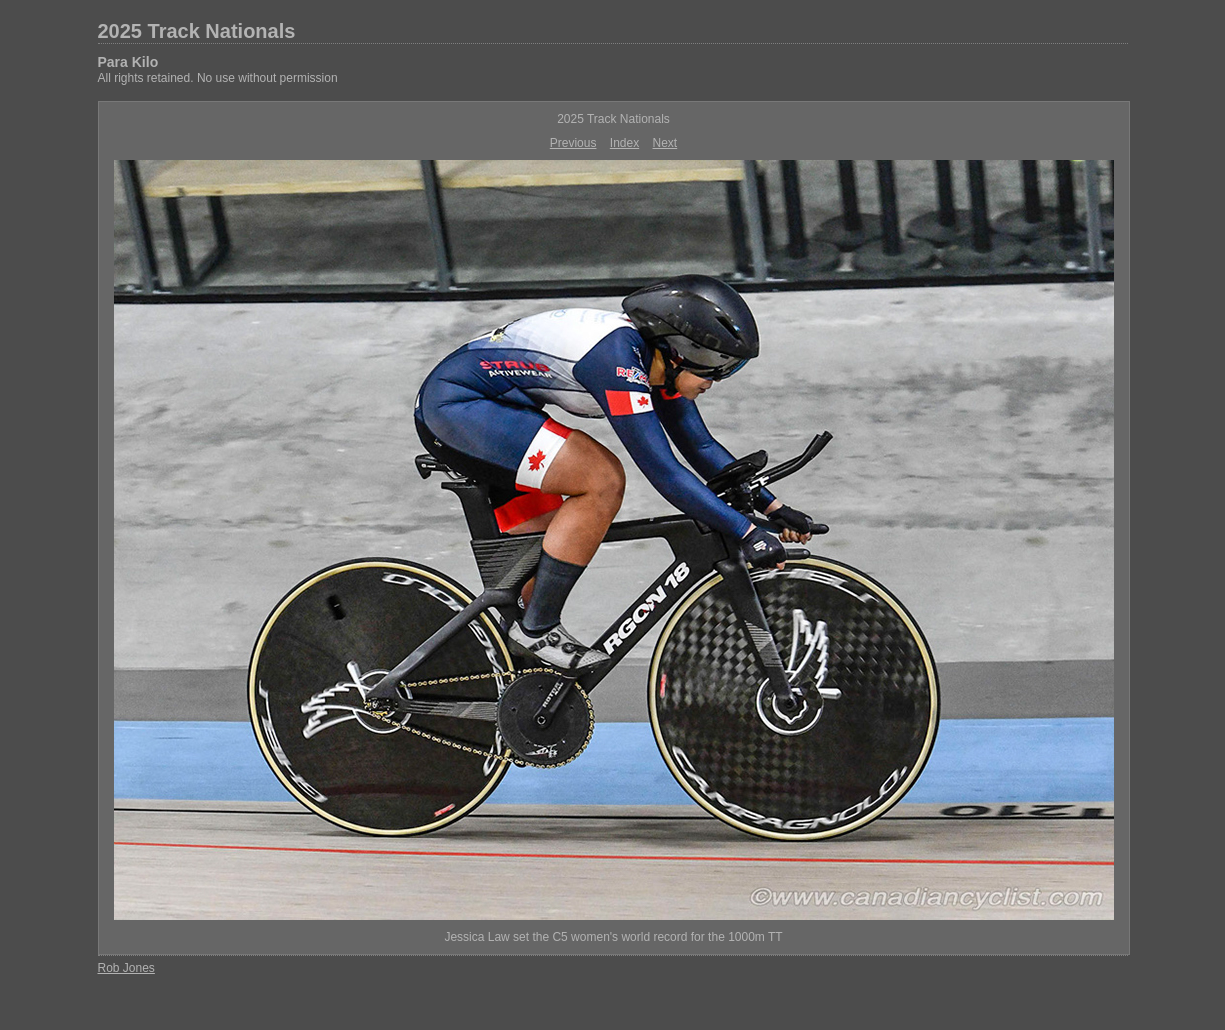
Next (665, 143)
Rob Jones (126, 968)
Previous (573, 143)
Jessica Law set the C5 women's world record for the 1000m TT (613, 937)
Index (624, 143)
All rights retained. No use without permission (218, 78)
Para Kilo (128, 62)
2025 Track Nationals (197, 31)
